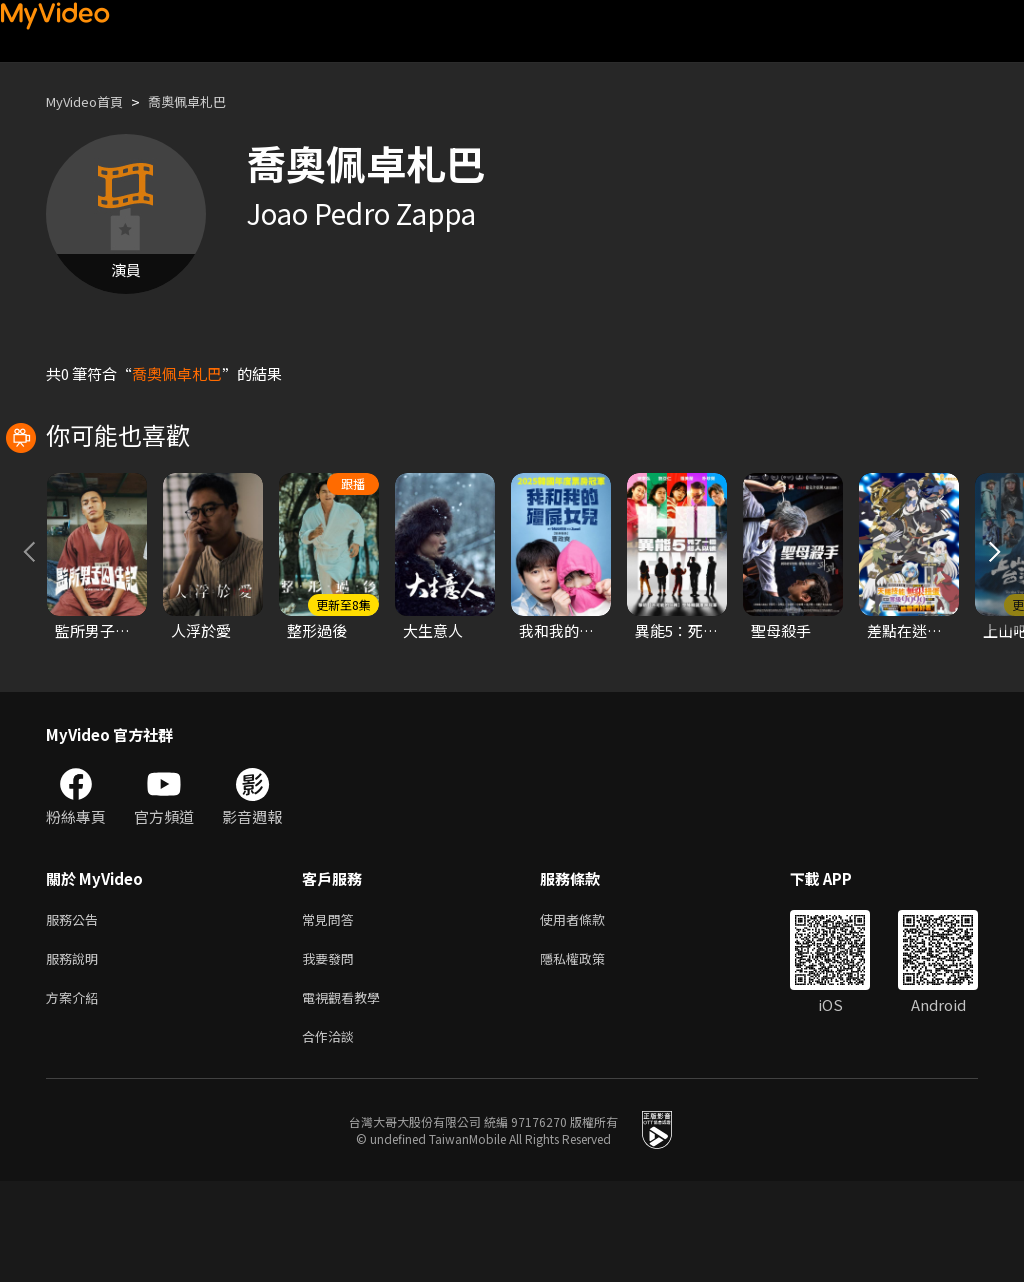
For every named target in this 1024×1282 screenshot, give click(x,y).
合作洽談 (332, 1135)
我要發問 (332, 1051)
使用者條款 (589, 1009)
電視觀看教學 (347, 1093)
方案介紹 (76, 1093)
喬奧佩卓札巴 (207, 101)
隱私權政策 (589, 1051)
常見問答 (332, 1009)
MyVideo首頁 (91, 101)
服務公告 (76, 1009)
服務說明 (76, 1051)
